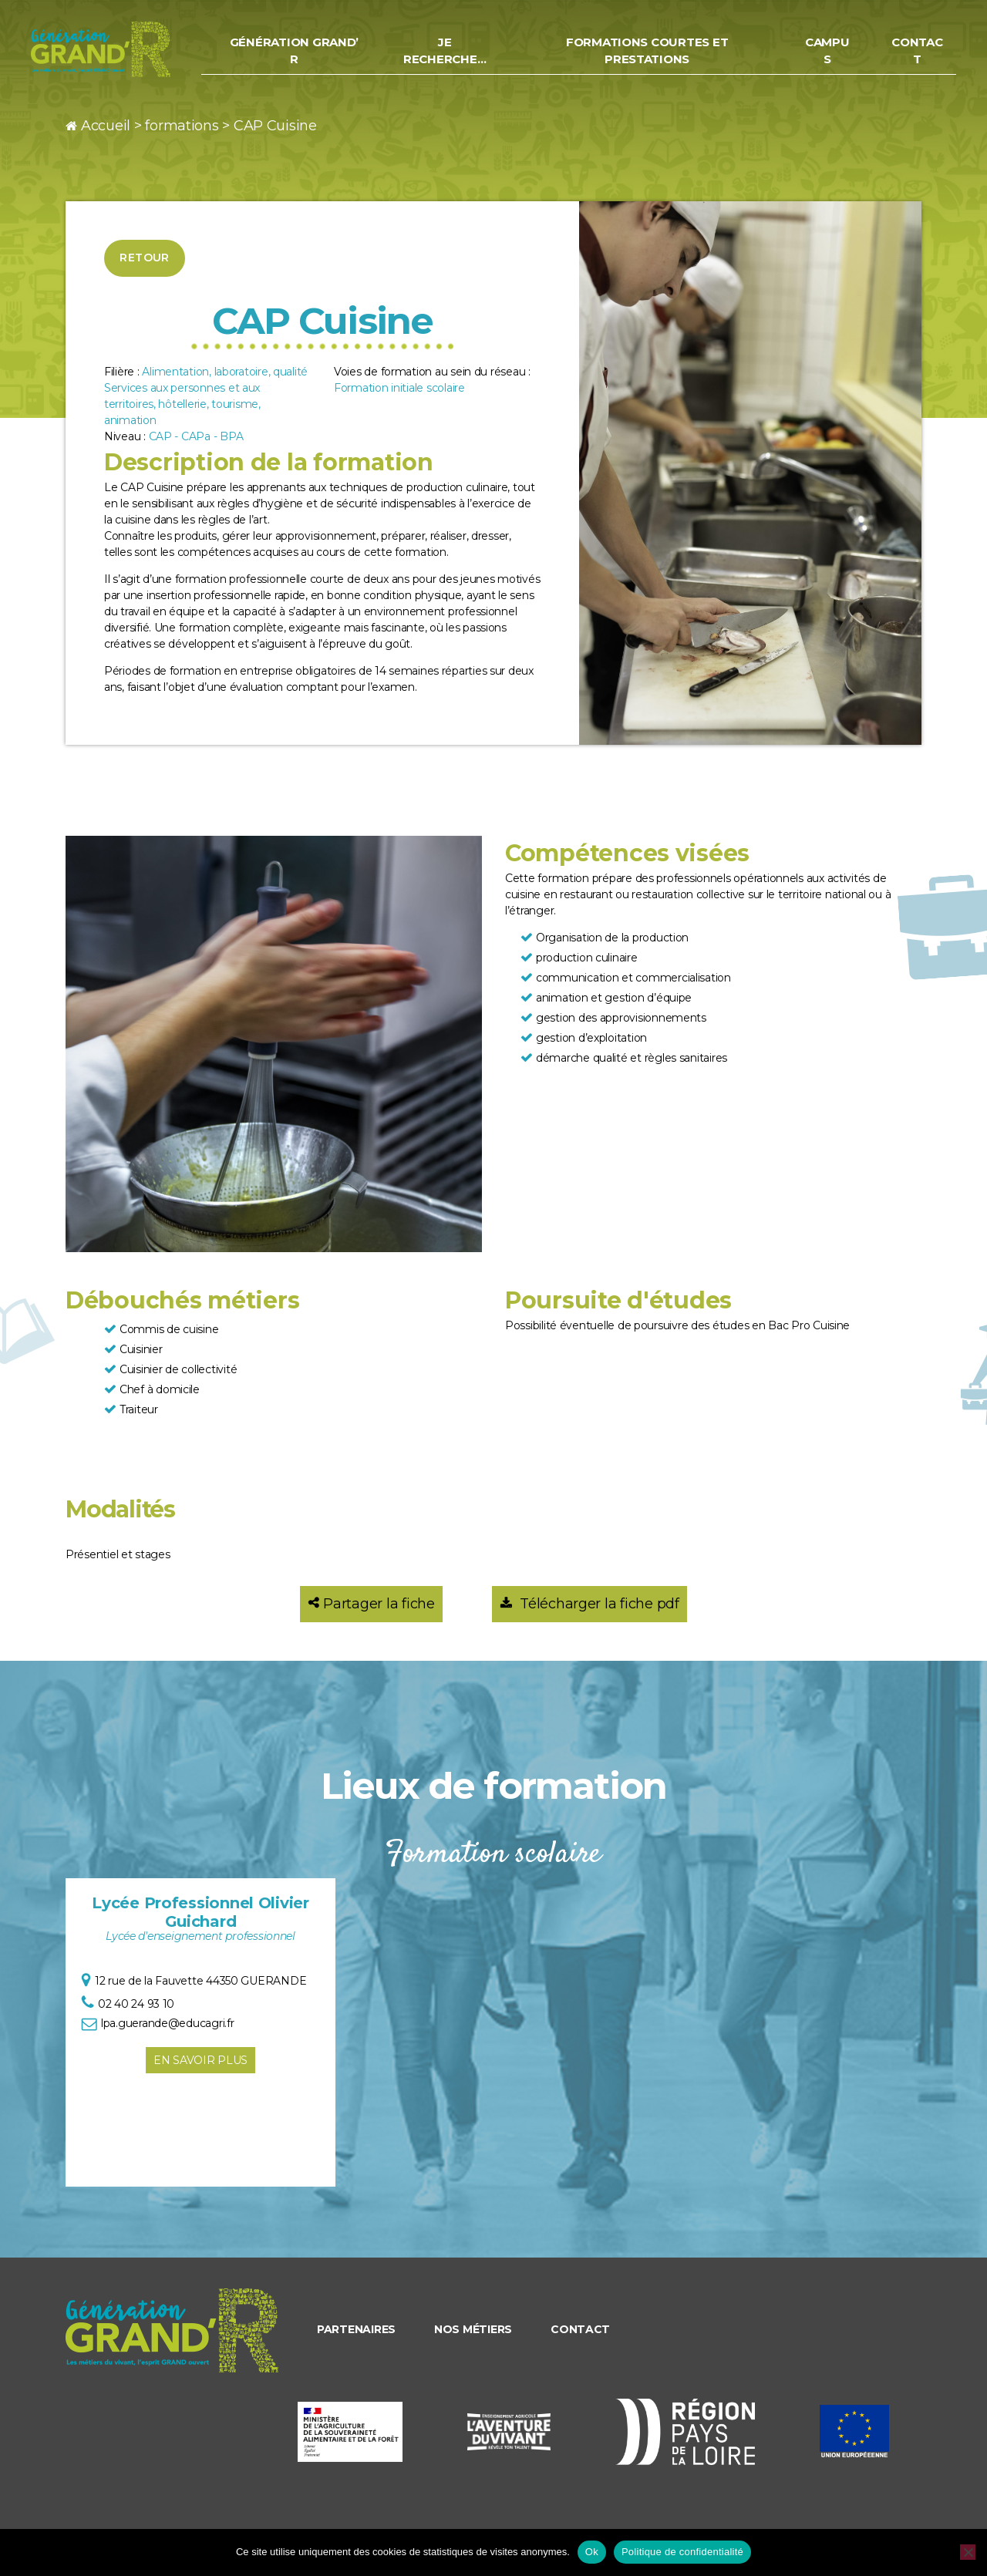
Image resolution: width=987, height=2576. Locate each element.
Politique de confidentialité (682, 2551)
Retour (145, 257)
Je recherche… (458, 55)
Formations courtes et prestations (655, 55)
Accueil (105, 125)
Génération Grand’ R (312, 55)
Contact (918, 55)
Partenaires (356, 2329)
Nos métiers (473, 2329)
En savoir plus (200, 2060)
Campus (830, 55)
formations (181, 125)
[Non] (967, 2552)
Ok (591, 2551)
